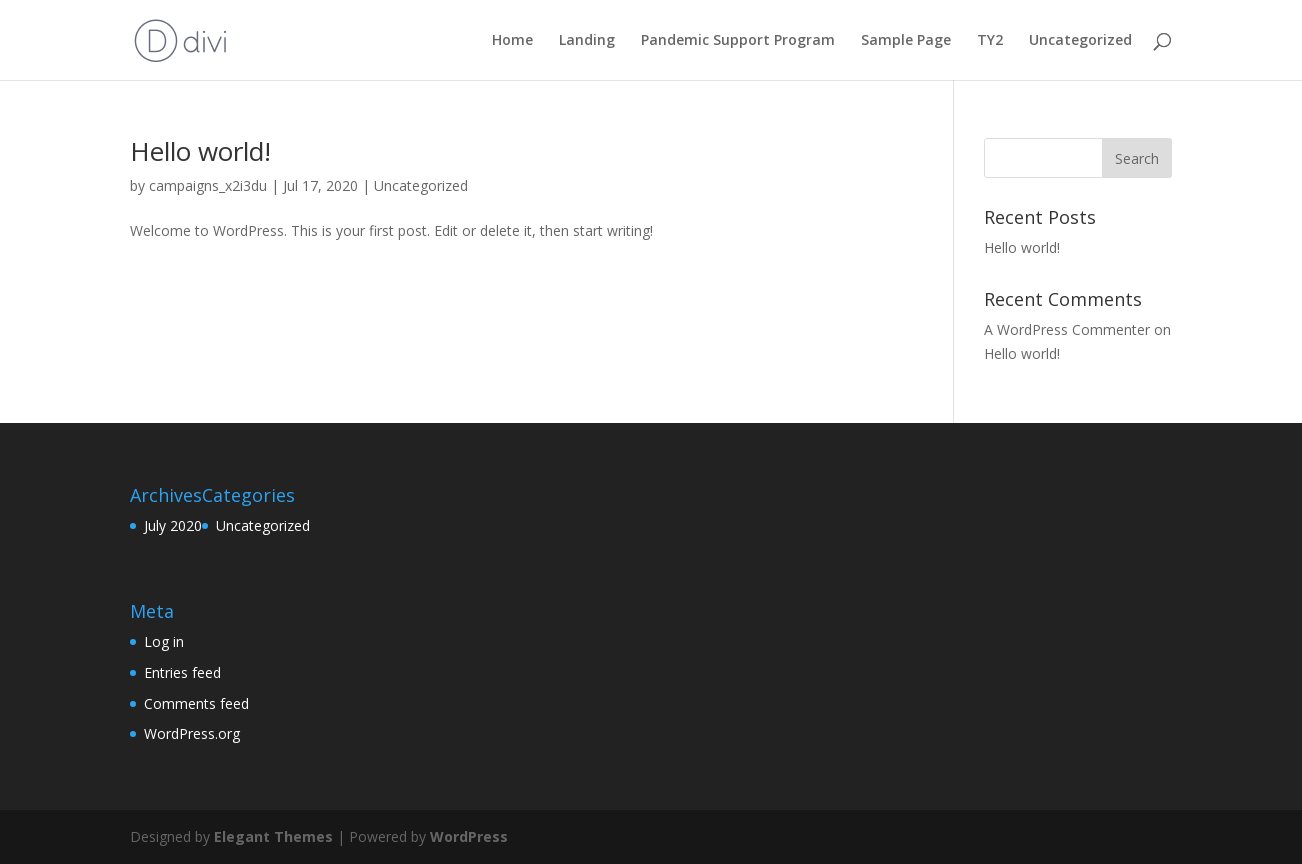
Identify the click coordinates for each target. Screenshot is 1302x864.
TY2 (990, 41)
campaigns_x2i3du (208, 185)
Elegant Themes (273, 836)
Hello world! (200, 151)
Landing (587, 41)
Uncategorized (1080, 41)
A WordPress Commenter (1067, 329)
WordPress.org (192, 733)
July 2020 (173, 525)
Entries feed (182, 672)
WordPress (469, 836)
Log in (164, 641)
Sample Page (906, 41)
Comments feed (196, 703)
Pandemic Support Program (738, 41)
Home (512, 41)
